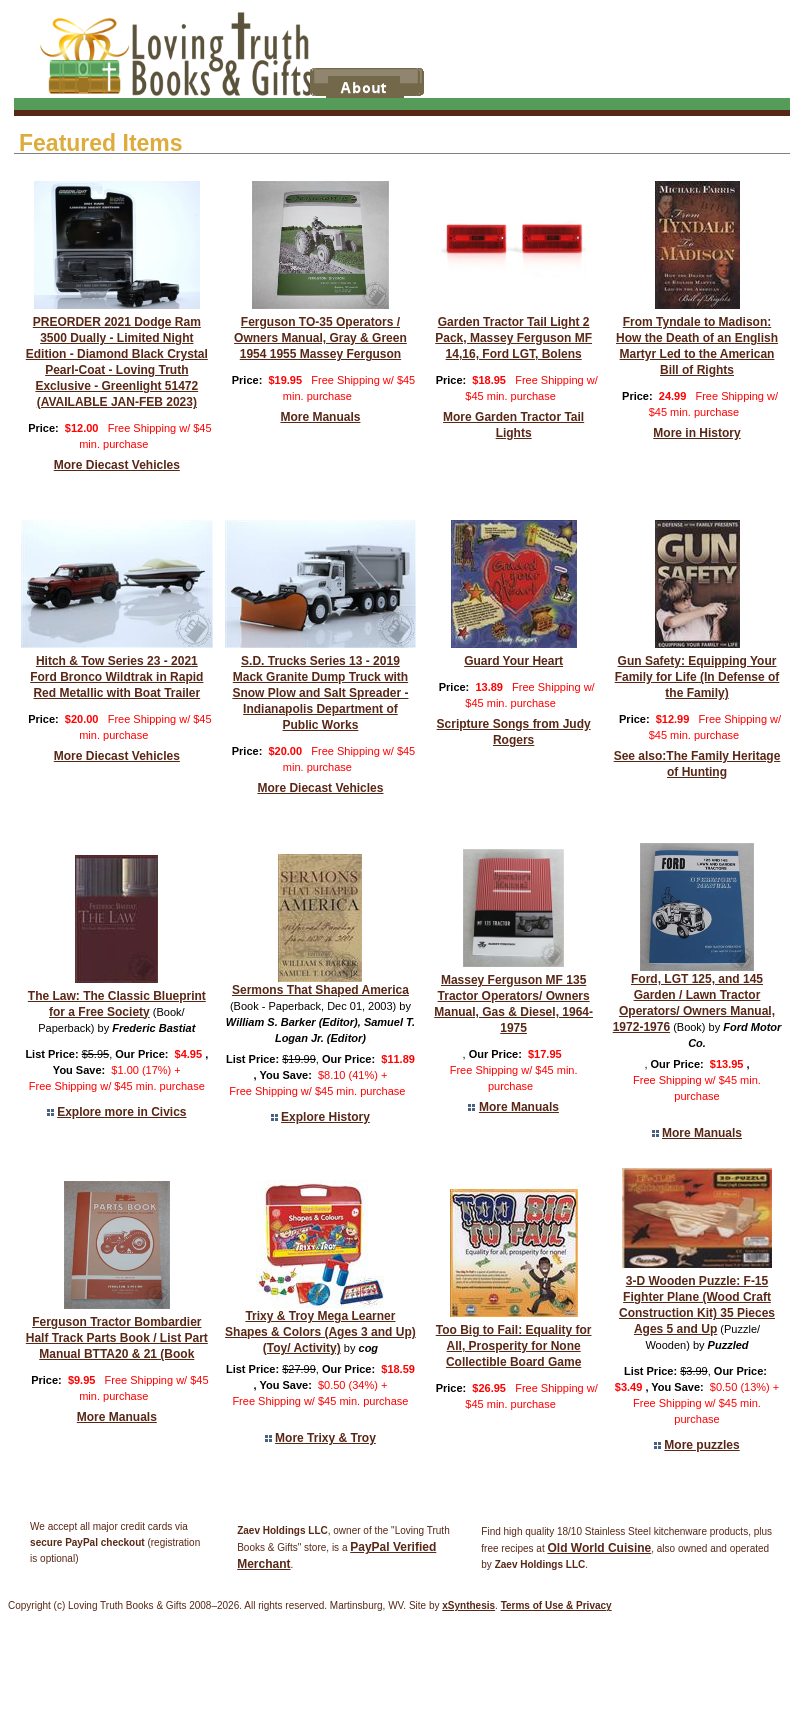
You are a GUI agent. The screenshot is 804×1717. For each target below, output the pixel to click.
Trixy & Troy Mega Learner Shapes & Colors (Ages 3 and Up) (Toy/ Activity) (320, 1332)
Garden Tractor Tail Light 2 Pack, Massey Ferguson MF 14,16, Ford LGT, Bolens (513, 338)
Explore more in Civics (121, 1112)
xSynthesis (468, 1605)
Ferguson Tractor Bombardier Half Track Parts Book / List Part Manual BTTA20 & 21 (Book (117, 1338)
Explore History (325, 1117)
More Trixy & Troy (325, 1438)
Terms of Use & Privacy (556, 1605)
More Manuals (320, 417)
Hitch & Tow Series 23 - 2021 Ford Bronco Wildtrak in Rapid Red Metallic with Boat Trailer (116, 677)
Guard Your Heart (513, 661)
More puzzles (701, 1445)
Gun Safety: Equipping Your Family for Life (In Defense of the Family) (697, 677)
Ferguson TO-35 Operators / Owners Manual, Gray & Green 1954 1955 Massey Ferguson (320, 338)
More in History (696, 433)
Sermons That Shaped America (320, 990)
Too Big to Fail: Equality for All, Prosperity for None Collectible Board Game (514, 1346)
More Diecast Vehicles (117, 465)
